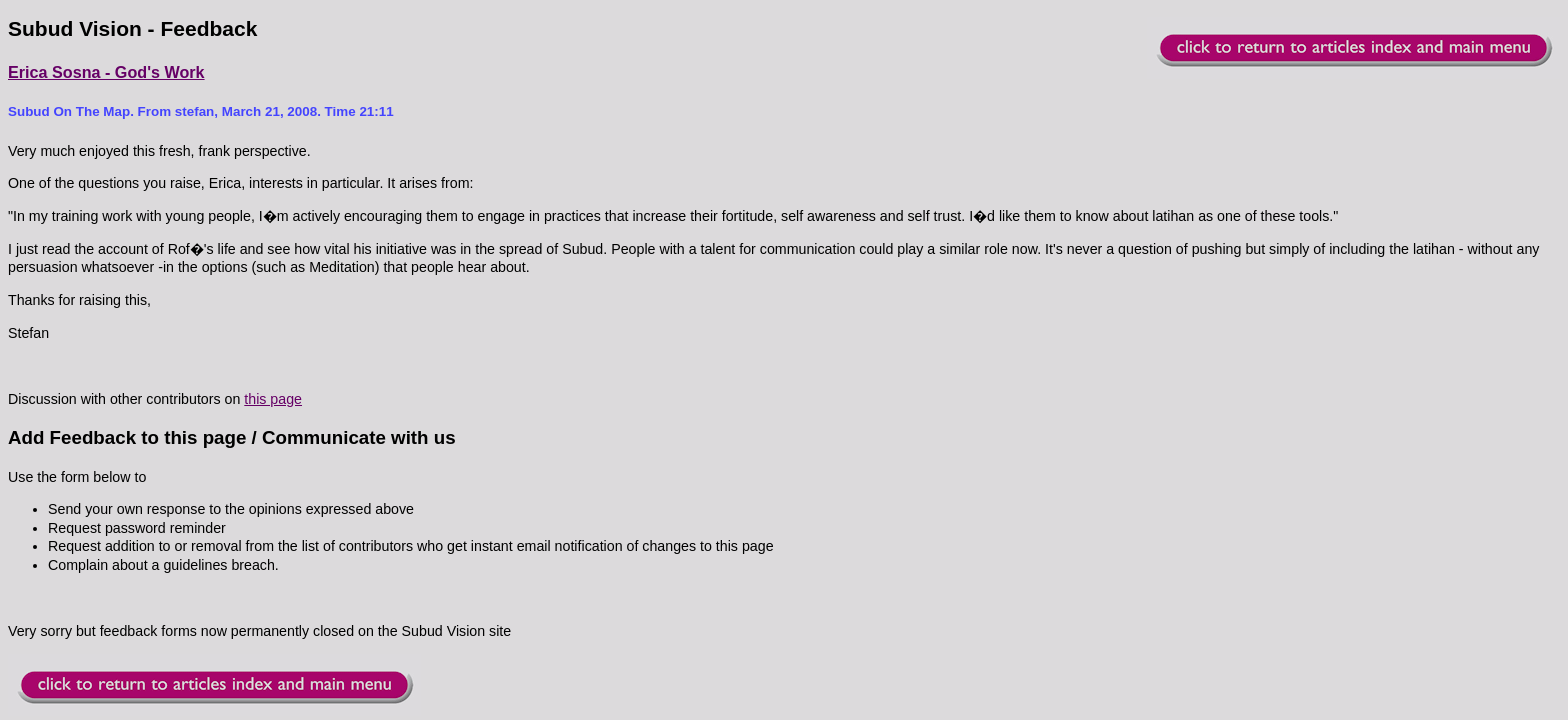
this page (273, 399)
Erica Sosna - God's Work (106, 72)
